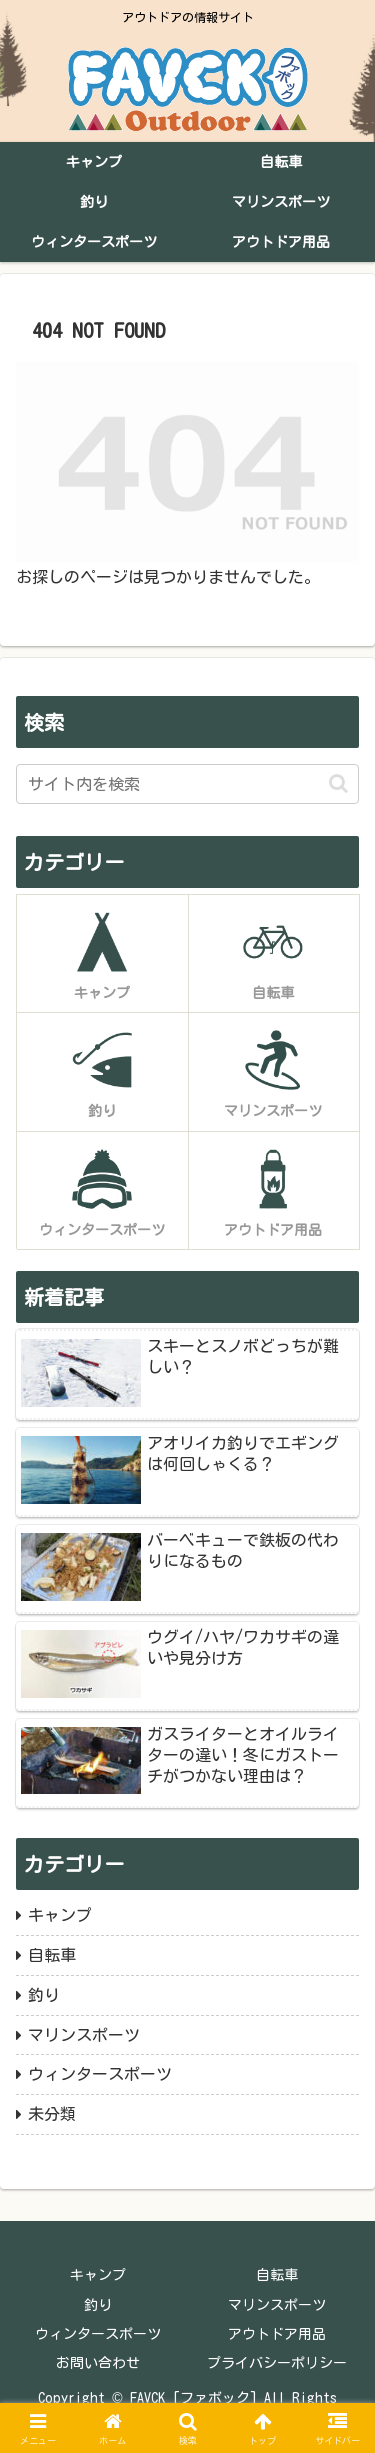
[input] (187, 784)
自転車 (277, 2275)
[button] (338, 783)
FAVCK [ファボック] (193, 2398)
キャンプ (98, 2275)
